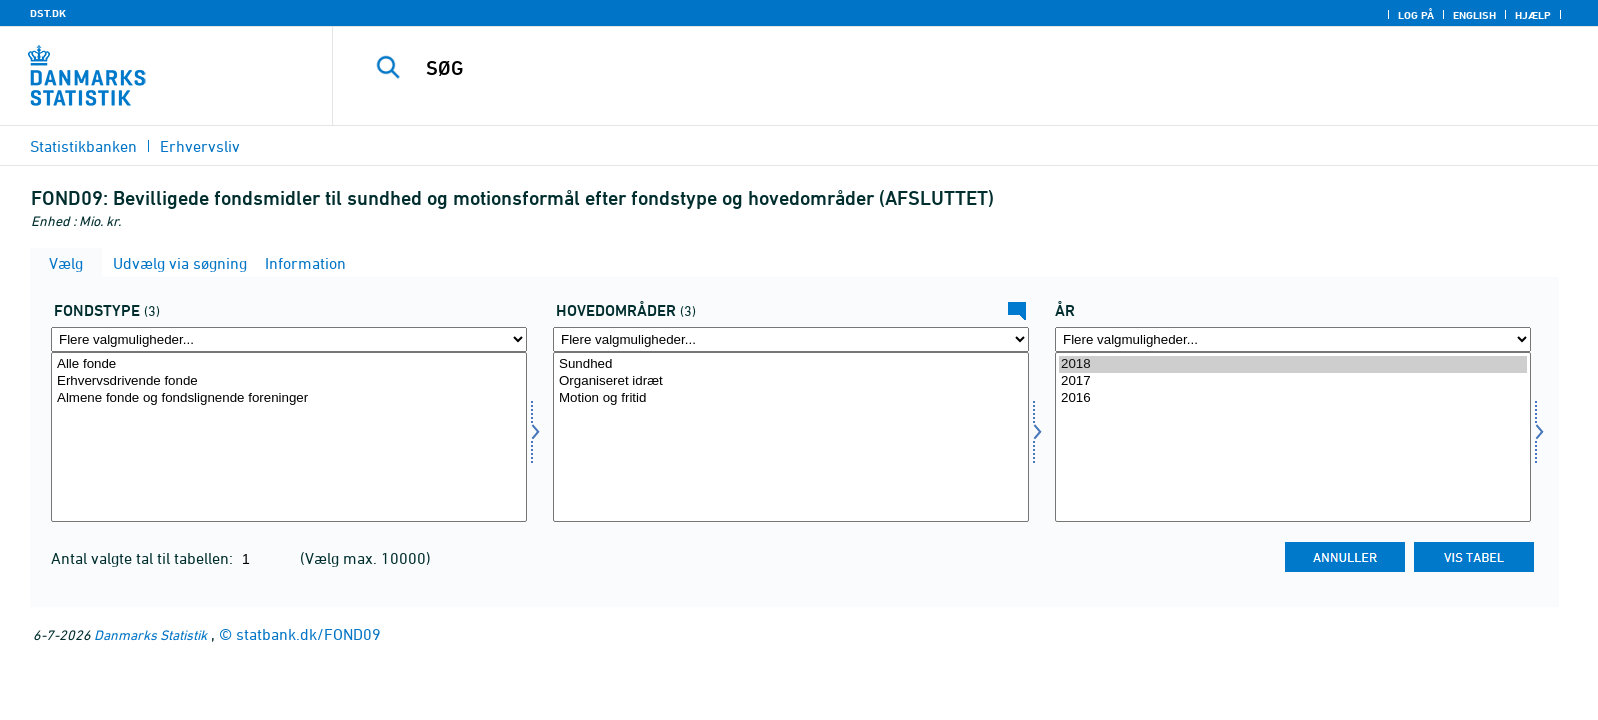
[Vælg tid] (1293, 437)
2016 (1293, 398)
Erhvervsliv (200, 146)
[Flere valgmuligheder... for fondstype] (289, 339)
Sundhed (791, 364)
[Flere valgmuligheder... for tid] (1293, 339)
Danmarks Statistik (150, 634)
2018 (1293, 364)
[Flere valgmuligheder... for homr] (791, 339)
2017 (1293, 381)
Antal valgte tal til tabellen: (144, 558)
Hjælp (1533, 15)
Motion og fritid (791, 398)
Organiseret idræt (791, 381)
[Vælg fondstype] (289, 437)
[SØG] (917, 68)
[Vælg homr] (791, 437)
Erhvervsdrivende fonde (289, 381)
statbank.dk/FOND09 (308, 634)
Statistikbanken (83, 146)
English (1474, 15)
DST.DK (48, 13)
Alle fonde (289, 364)
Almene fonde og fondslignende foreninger (289, 398)
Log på (1416, 15)
